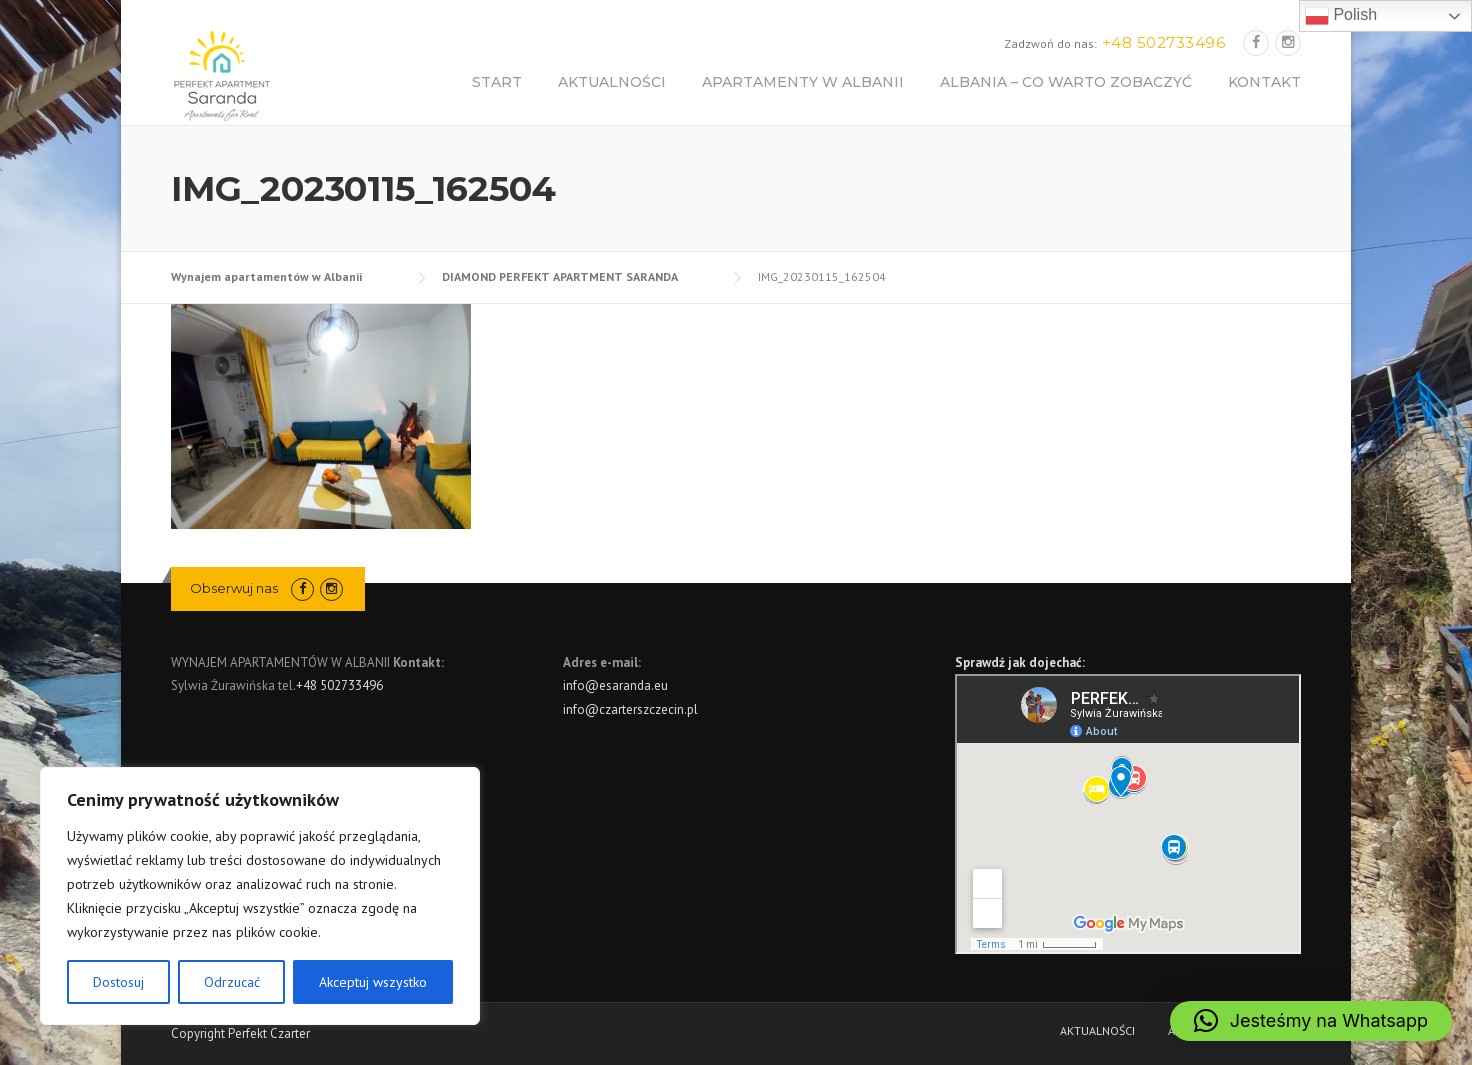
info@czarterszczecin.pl (630, 709)
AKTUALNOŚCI (612, 82)
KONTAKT (1264, 82)
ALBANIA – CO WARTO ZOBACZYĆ (1066, 82)
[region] (260, 896)
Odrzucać (232, 982)
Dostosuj (118, 982)
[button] (1311, 1021)
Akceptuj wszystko (373, 982)
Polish (1341, 16)
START (497, 82)
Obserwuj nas (234, 588)
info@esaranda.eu (615, 685)
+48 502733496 (339, 685)
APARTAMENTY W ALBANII (803, 82)
